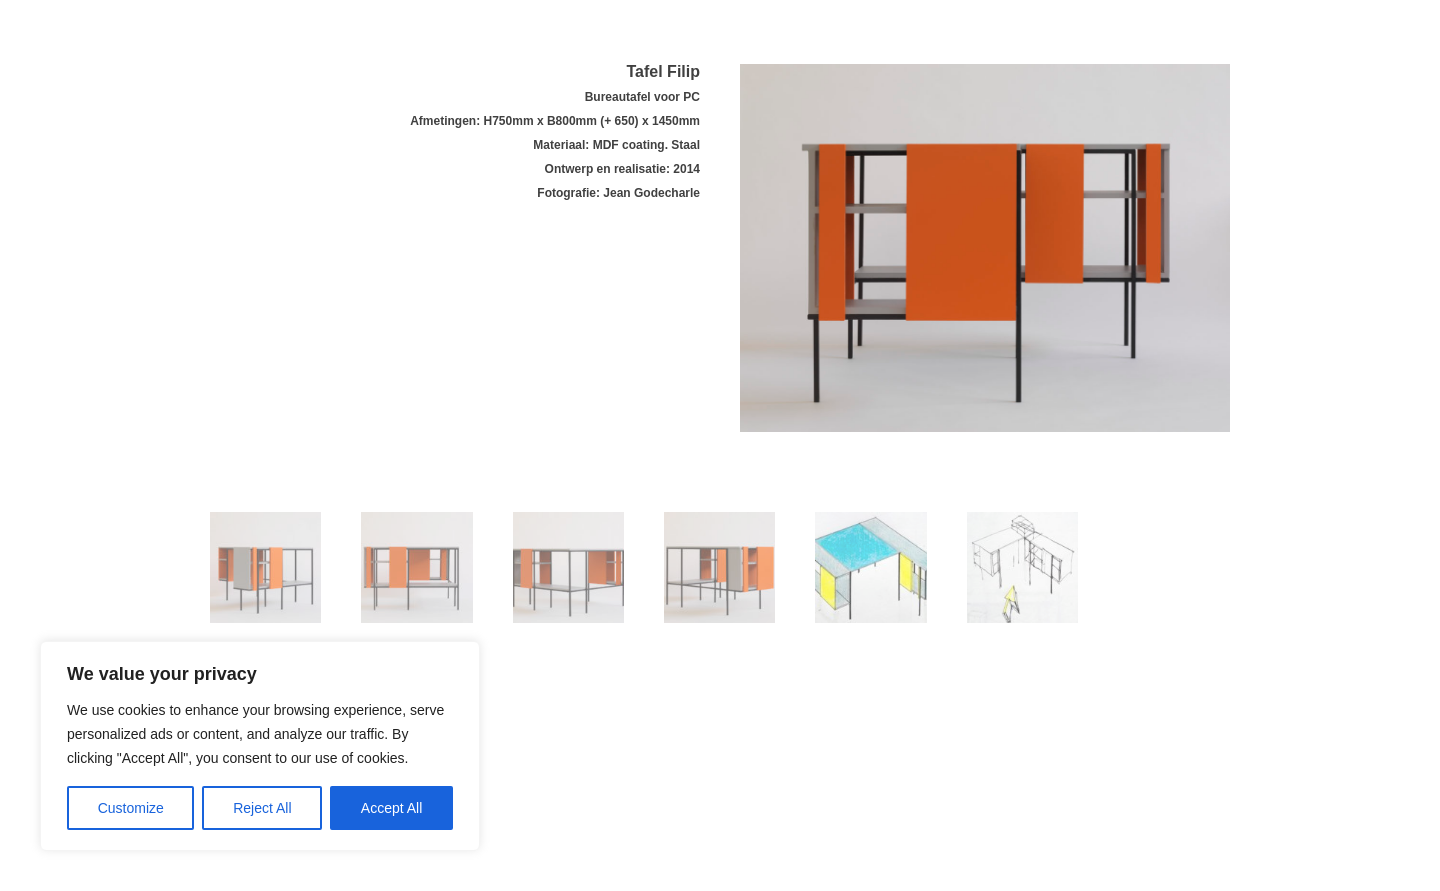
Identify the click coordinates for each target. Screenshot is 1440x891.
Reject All (262, 808)
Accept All (391, 808)
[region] (260, 746)
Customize (131, 808)
